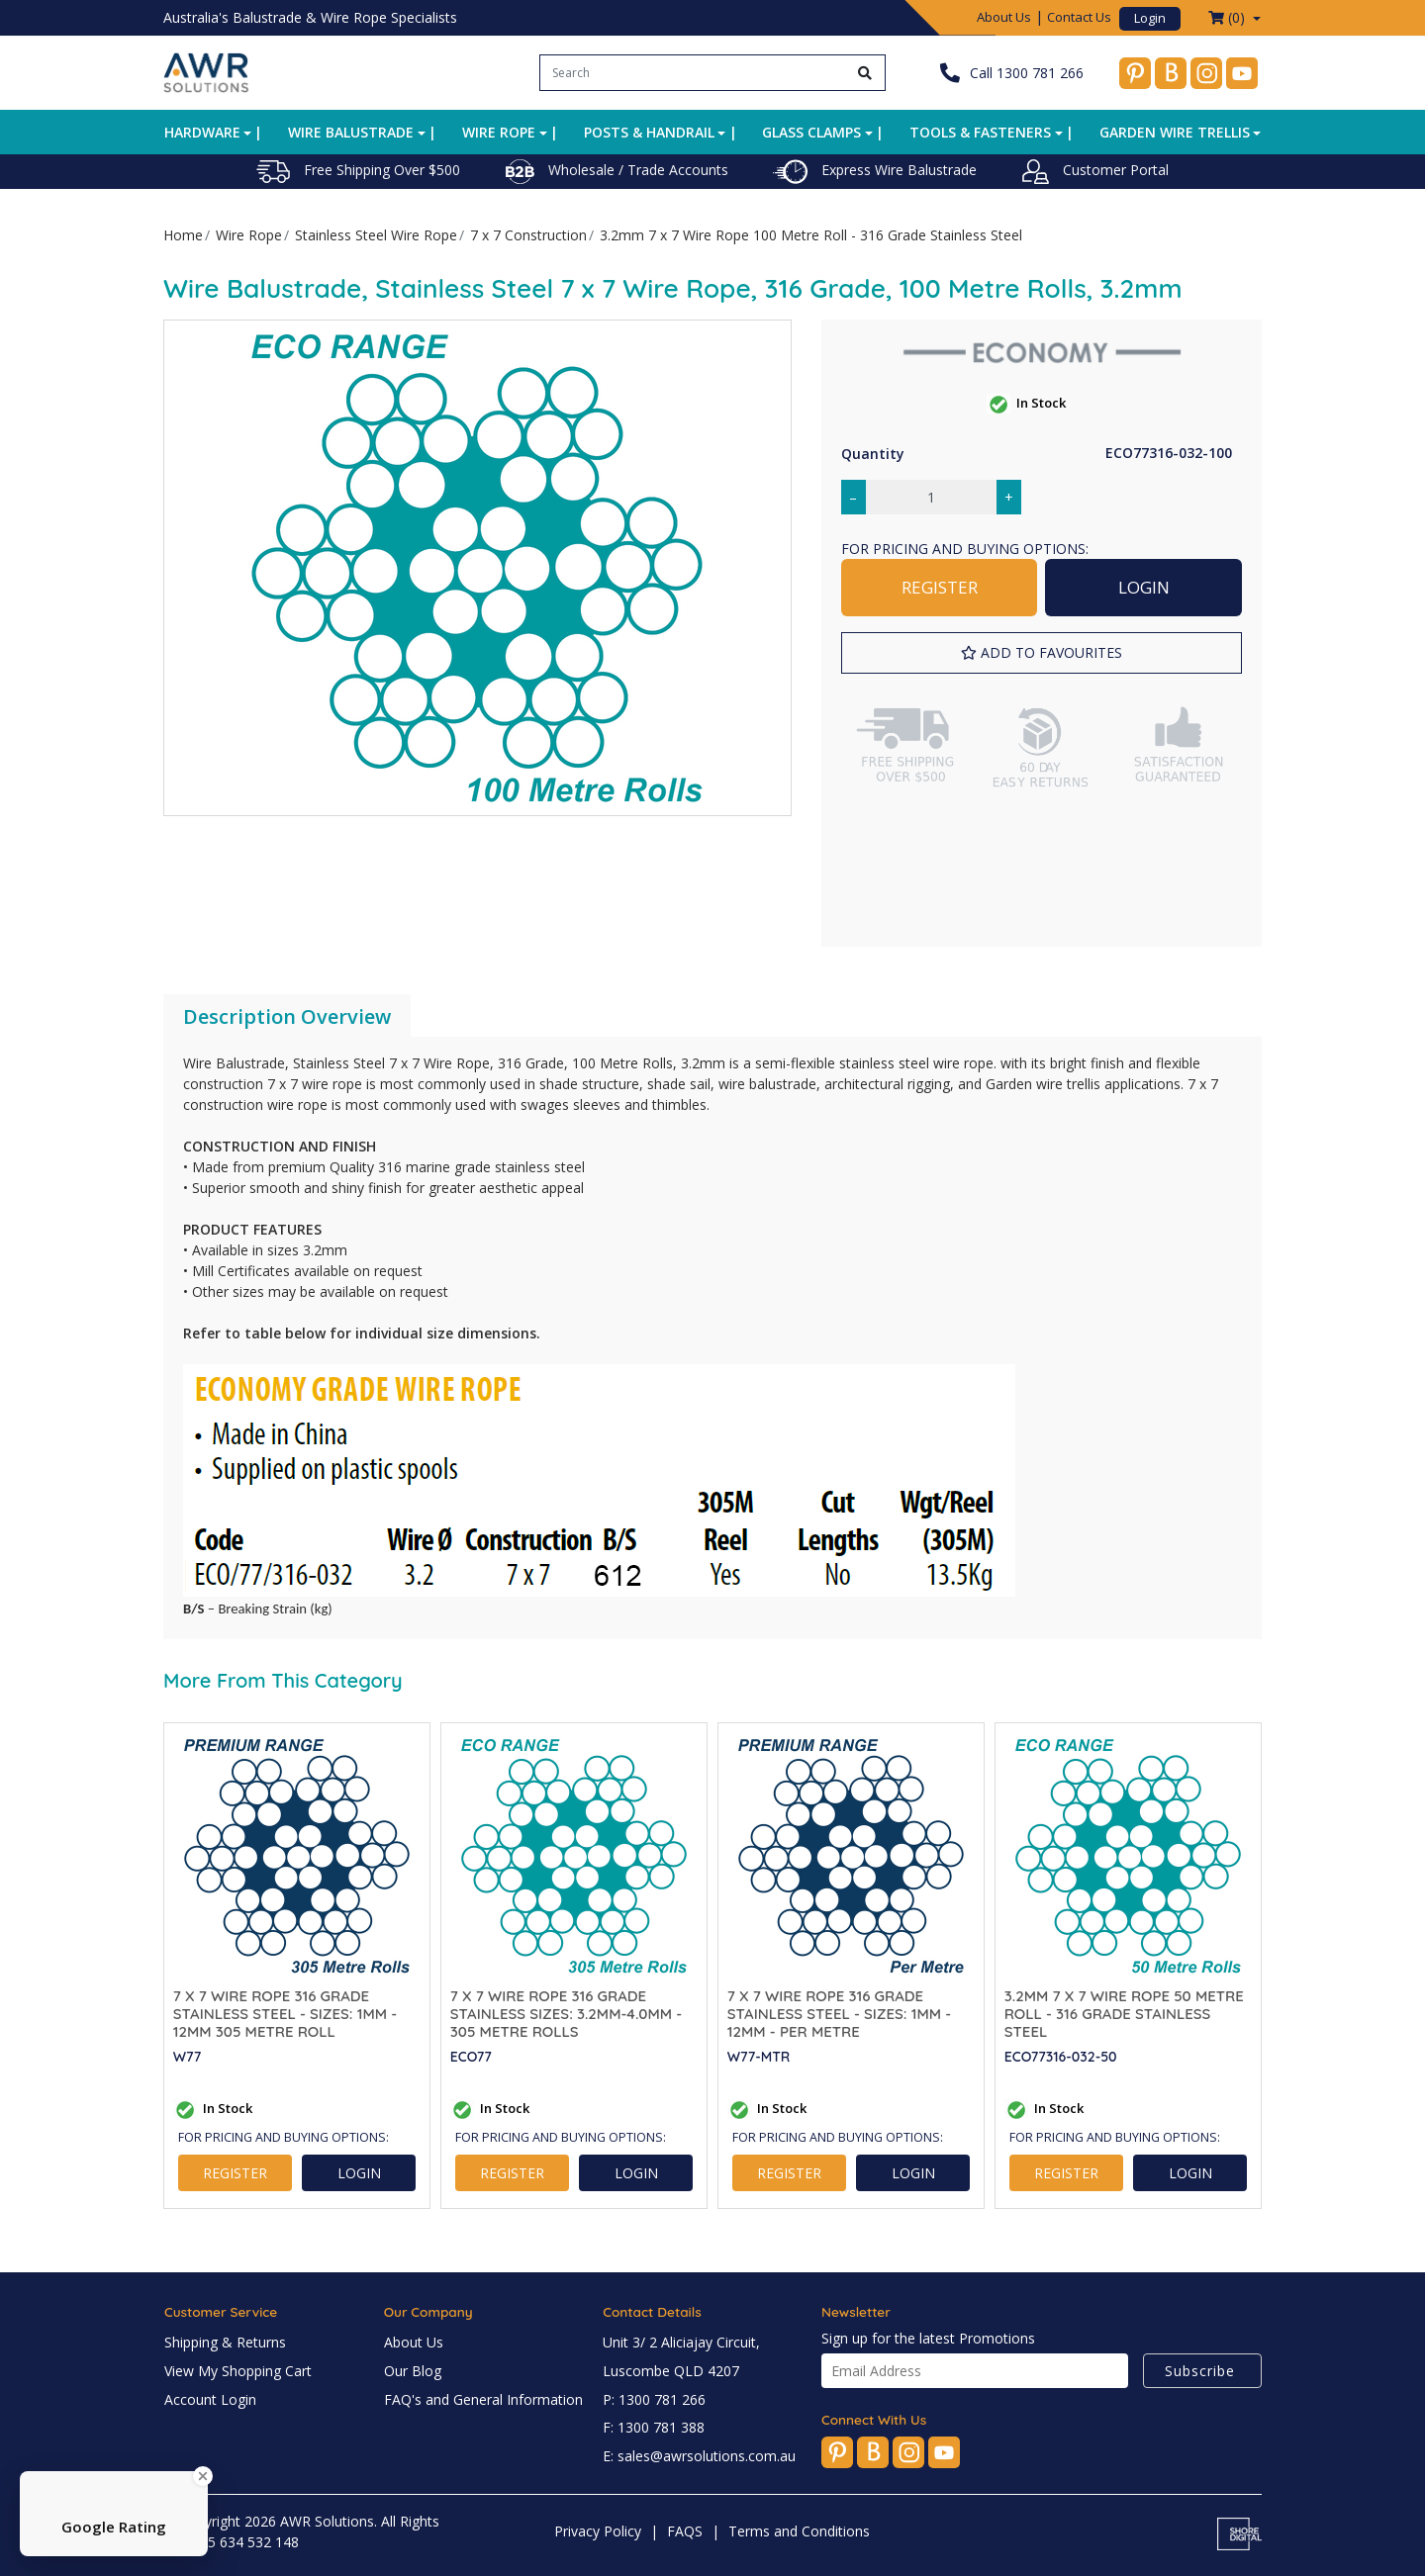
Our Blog (412, 2370)
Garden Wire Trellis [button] (1174, 132)
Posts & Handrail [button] (649, 132)
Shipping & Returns (225, 2342)
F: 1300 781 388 (654, 2427)
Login (1150, 18)
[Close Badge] (203, 2476)
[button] (1041, 653)
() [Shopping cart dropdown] (1228, 17)
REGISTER (940, 587)
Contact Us (1079, 17)
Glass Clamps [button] (811, 132)
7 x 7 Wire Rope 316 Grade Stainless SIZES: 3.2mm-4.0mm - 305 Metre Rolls (566, 2014)
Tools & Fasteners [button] (980, 132)
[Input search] (693, 72)
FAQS (685, 2531)
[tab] (287, 1017)
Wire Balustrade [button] (351, 132)
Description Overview (287, 1016)
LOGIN (1144, 587)
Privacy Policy (597, 2531)
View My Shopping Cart (238, 2370)
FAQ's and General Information (483, 2399)
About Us (1004, 17)
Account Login (210, 2399)
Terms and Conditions (799, 2531)
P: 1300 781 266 (654, 2399)
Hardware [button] (202, 132)
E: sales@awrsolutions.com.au (699, 2455)
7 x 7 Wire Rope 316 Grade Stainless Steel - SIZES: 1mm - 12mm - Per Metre (839, 2014)
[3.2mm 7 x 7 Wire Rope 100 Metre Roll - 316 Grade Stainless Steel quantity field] (932, 497)
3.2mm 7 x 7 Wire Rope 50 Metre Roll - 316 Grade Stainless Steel (1124, 2014)
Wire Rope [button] (498, 132)
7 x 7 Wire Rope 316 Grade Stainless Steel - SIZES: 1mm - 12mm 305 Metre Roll (285, 2014)
